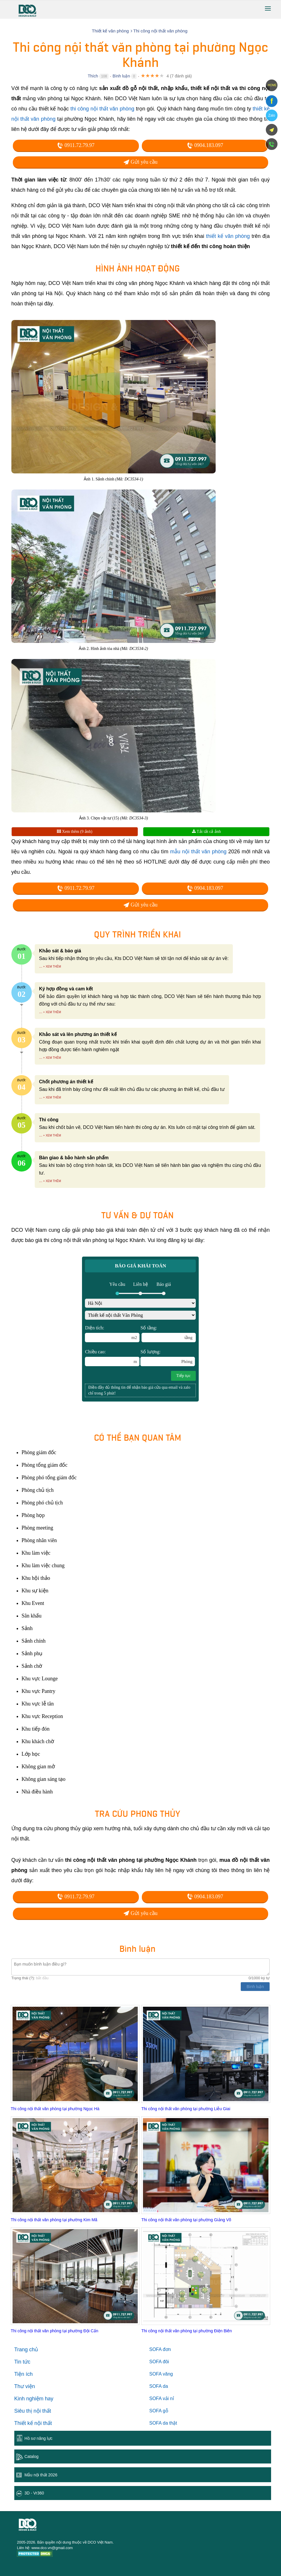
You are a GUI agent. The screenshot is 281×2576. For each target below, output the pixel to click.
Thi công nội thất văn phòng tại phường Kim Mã (54, 2219)
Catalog (32, 2456)
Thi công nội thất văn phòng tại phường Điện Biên (186, 2330)
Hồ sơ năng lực (39, 2438)
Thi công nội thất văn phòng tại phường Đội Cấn (54, 2330)
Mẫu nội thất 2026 (41, 2475)
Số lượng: (167, 1357)
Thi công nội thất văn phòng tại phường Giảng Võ (186, 2219)
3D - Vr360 (34, 2493)
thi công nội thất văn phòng (102, 109)
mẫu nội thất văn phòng (198, 851)
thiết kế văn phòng (228, 236)
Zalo (271, 115)
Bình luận (121, 76)
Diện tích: (112, 1333)
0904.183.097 (205, 145)
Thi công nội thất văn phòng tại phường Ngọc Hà (55, 2108)
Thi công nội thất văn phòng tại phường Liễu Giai (185, 2108)
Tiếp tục (183, 1375)
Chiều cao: (112, 1357)
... (40, 966)
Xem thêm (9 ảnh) (74, 831)
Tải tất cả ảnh (206, 831)
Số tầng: (168, 1333)
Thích (93, 76)
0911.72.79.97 (75, 145)
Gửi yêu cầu (140, 162)
